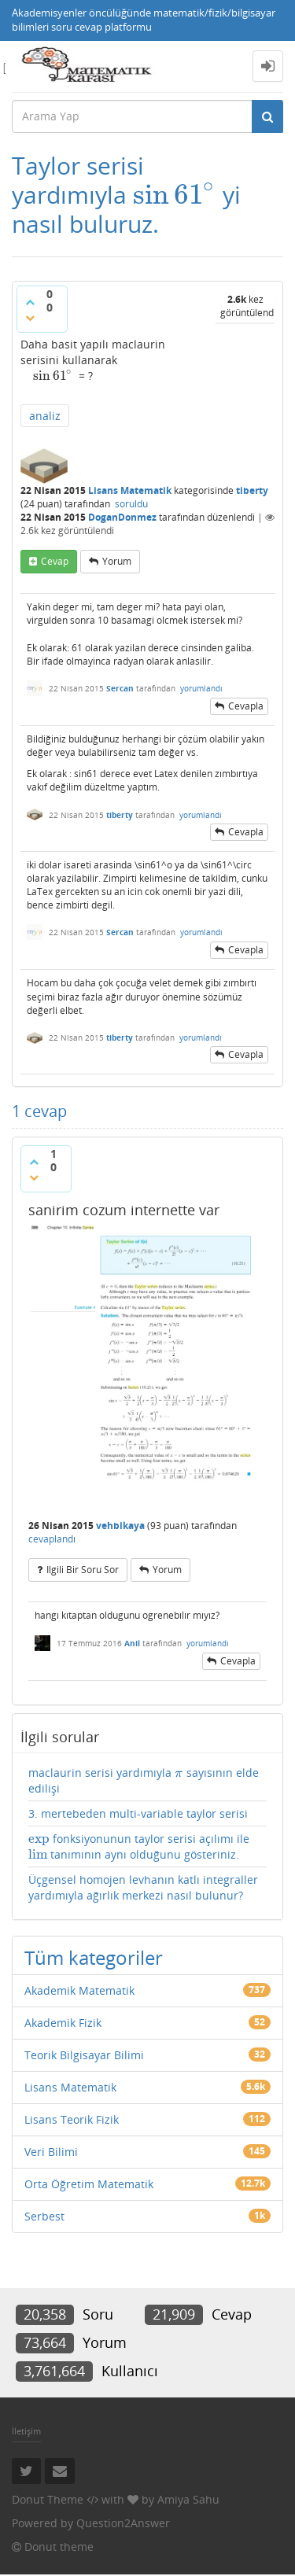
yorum (116, 561)
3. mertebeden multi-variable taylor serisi (138, 1813)
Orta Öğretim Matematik (88, 2183)
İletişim (26, 2431)
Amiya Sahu (188, 2499)
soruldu (131, 503)
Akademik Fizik (62, 2022)
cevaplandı (52, 1539)
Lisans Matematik (129, 490)
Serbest (44, 2216)
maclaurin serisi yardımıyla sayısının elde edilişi (143, 1780)
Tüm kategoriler (93, 1957)
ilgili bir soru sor (82, 1569)
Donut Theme (47, 2499)
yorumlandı (201, 688)
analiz (45, 415)
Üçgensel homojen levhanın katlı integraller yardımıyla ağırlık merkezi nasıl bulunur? (143, 1887)
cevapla (246, 706)
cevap (54, 561)
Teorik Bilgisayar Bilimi (84, 2054)
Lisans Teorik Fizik (71, 2119)
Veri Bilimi (51, 2151)
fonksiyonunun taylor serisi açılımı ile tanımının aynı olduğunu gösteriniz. (138, 1847)
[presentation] (174, 195)
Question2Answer (123, 2522)
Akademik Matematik (79, 1990)
